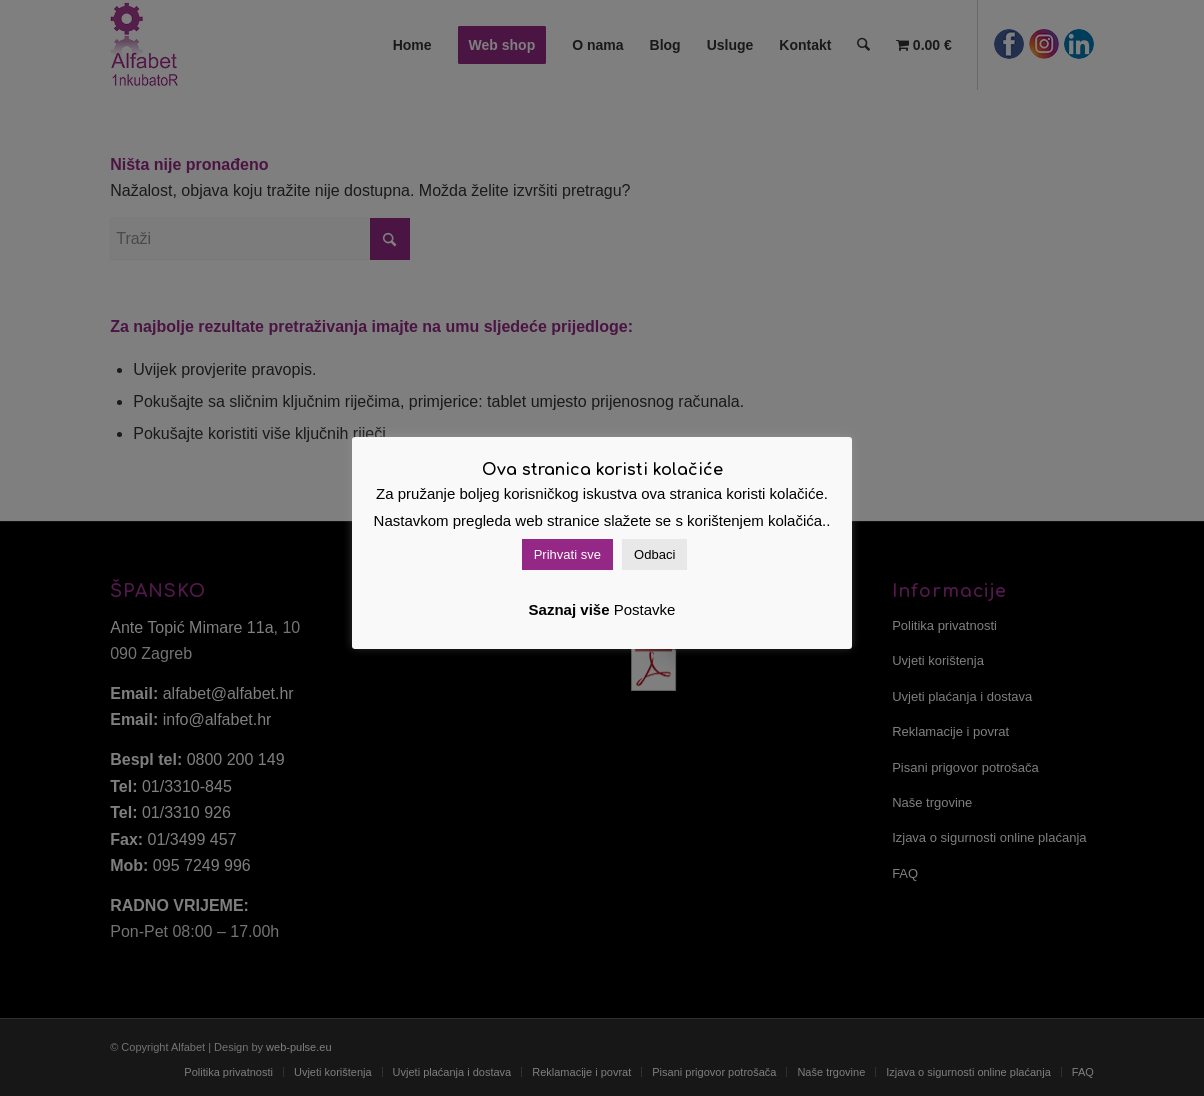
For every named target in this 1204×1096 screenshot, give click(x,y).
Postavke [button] (645, 609)
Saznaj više (569, 609)
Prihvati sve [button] (567, 554)
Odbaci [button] (654, 554)
